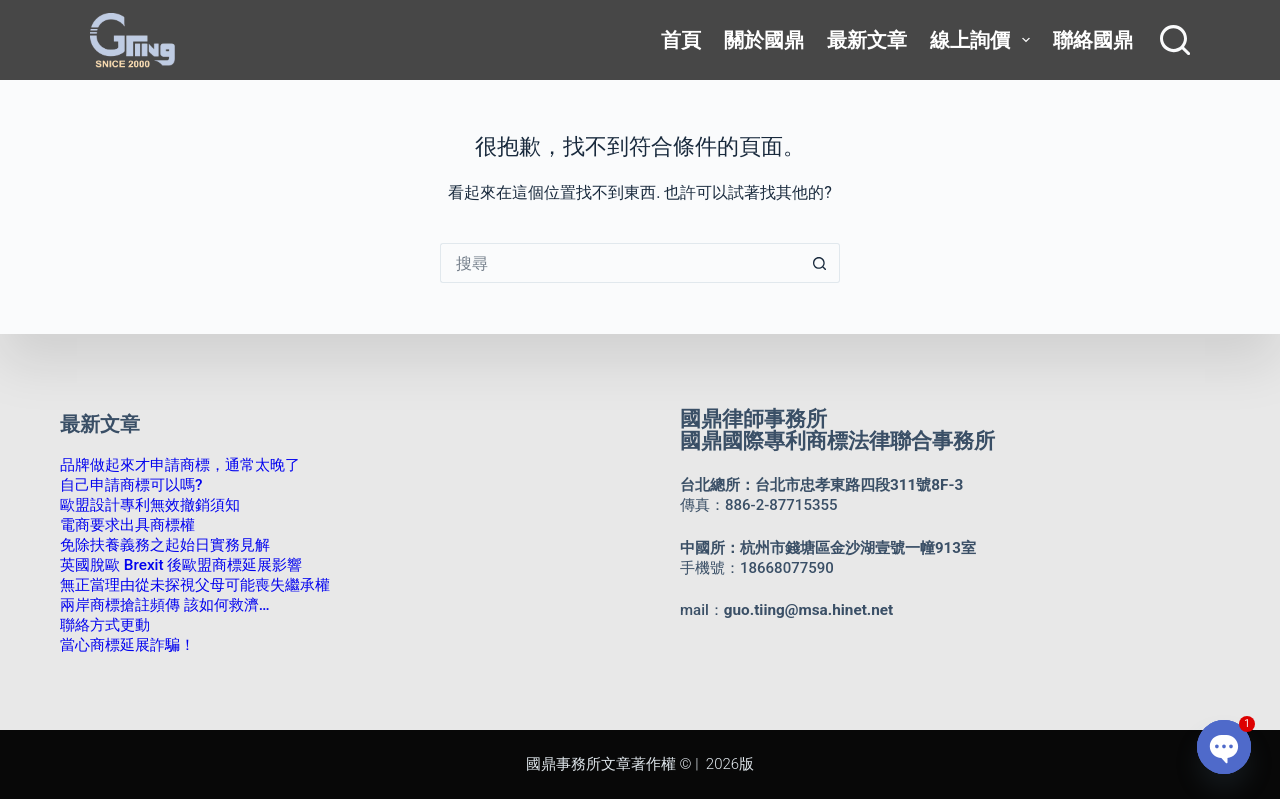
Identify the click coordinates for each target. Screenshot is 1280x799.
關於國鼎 (764, 40)
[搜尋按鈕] (820, 263)
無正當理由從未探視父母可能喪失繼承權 (195, 585)
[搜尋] (1175, 40)
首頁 (681, 40)
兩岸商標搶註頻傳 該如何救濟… (164, 605)
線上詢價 (983, 40)
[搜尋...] (620, 263)
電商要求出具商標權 (127, 525)
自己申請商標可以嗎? (131, 485)
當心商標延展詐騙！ (127, 645)
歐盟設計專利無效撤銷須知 (150, 505)
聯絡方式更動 (105, 625)
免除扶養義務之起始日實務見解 (165, 545)
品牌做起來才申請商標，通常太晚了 (180, 465)
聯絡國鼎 (1093, 40)
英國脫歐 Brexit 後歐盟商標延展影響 (181, 565)
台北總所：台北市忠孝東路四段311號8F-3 (821, 485)
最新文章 (867, 40)
